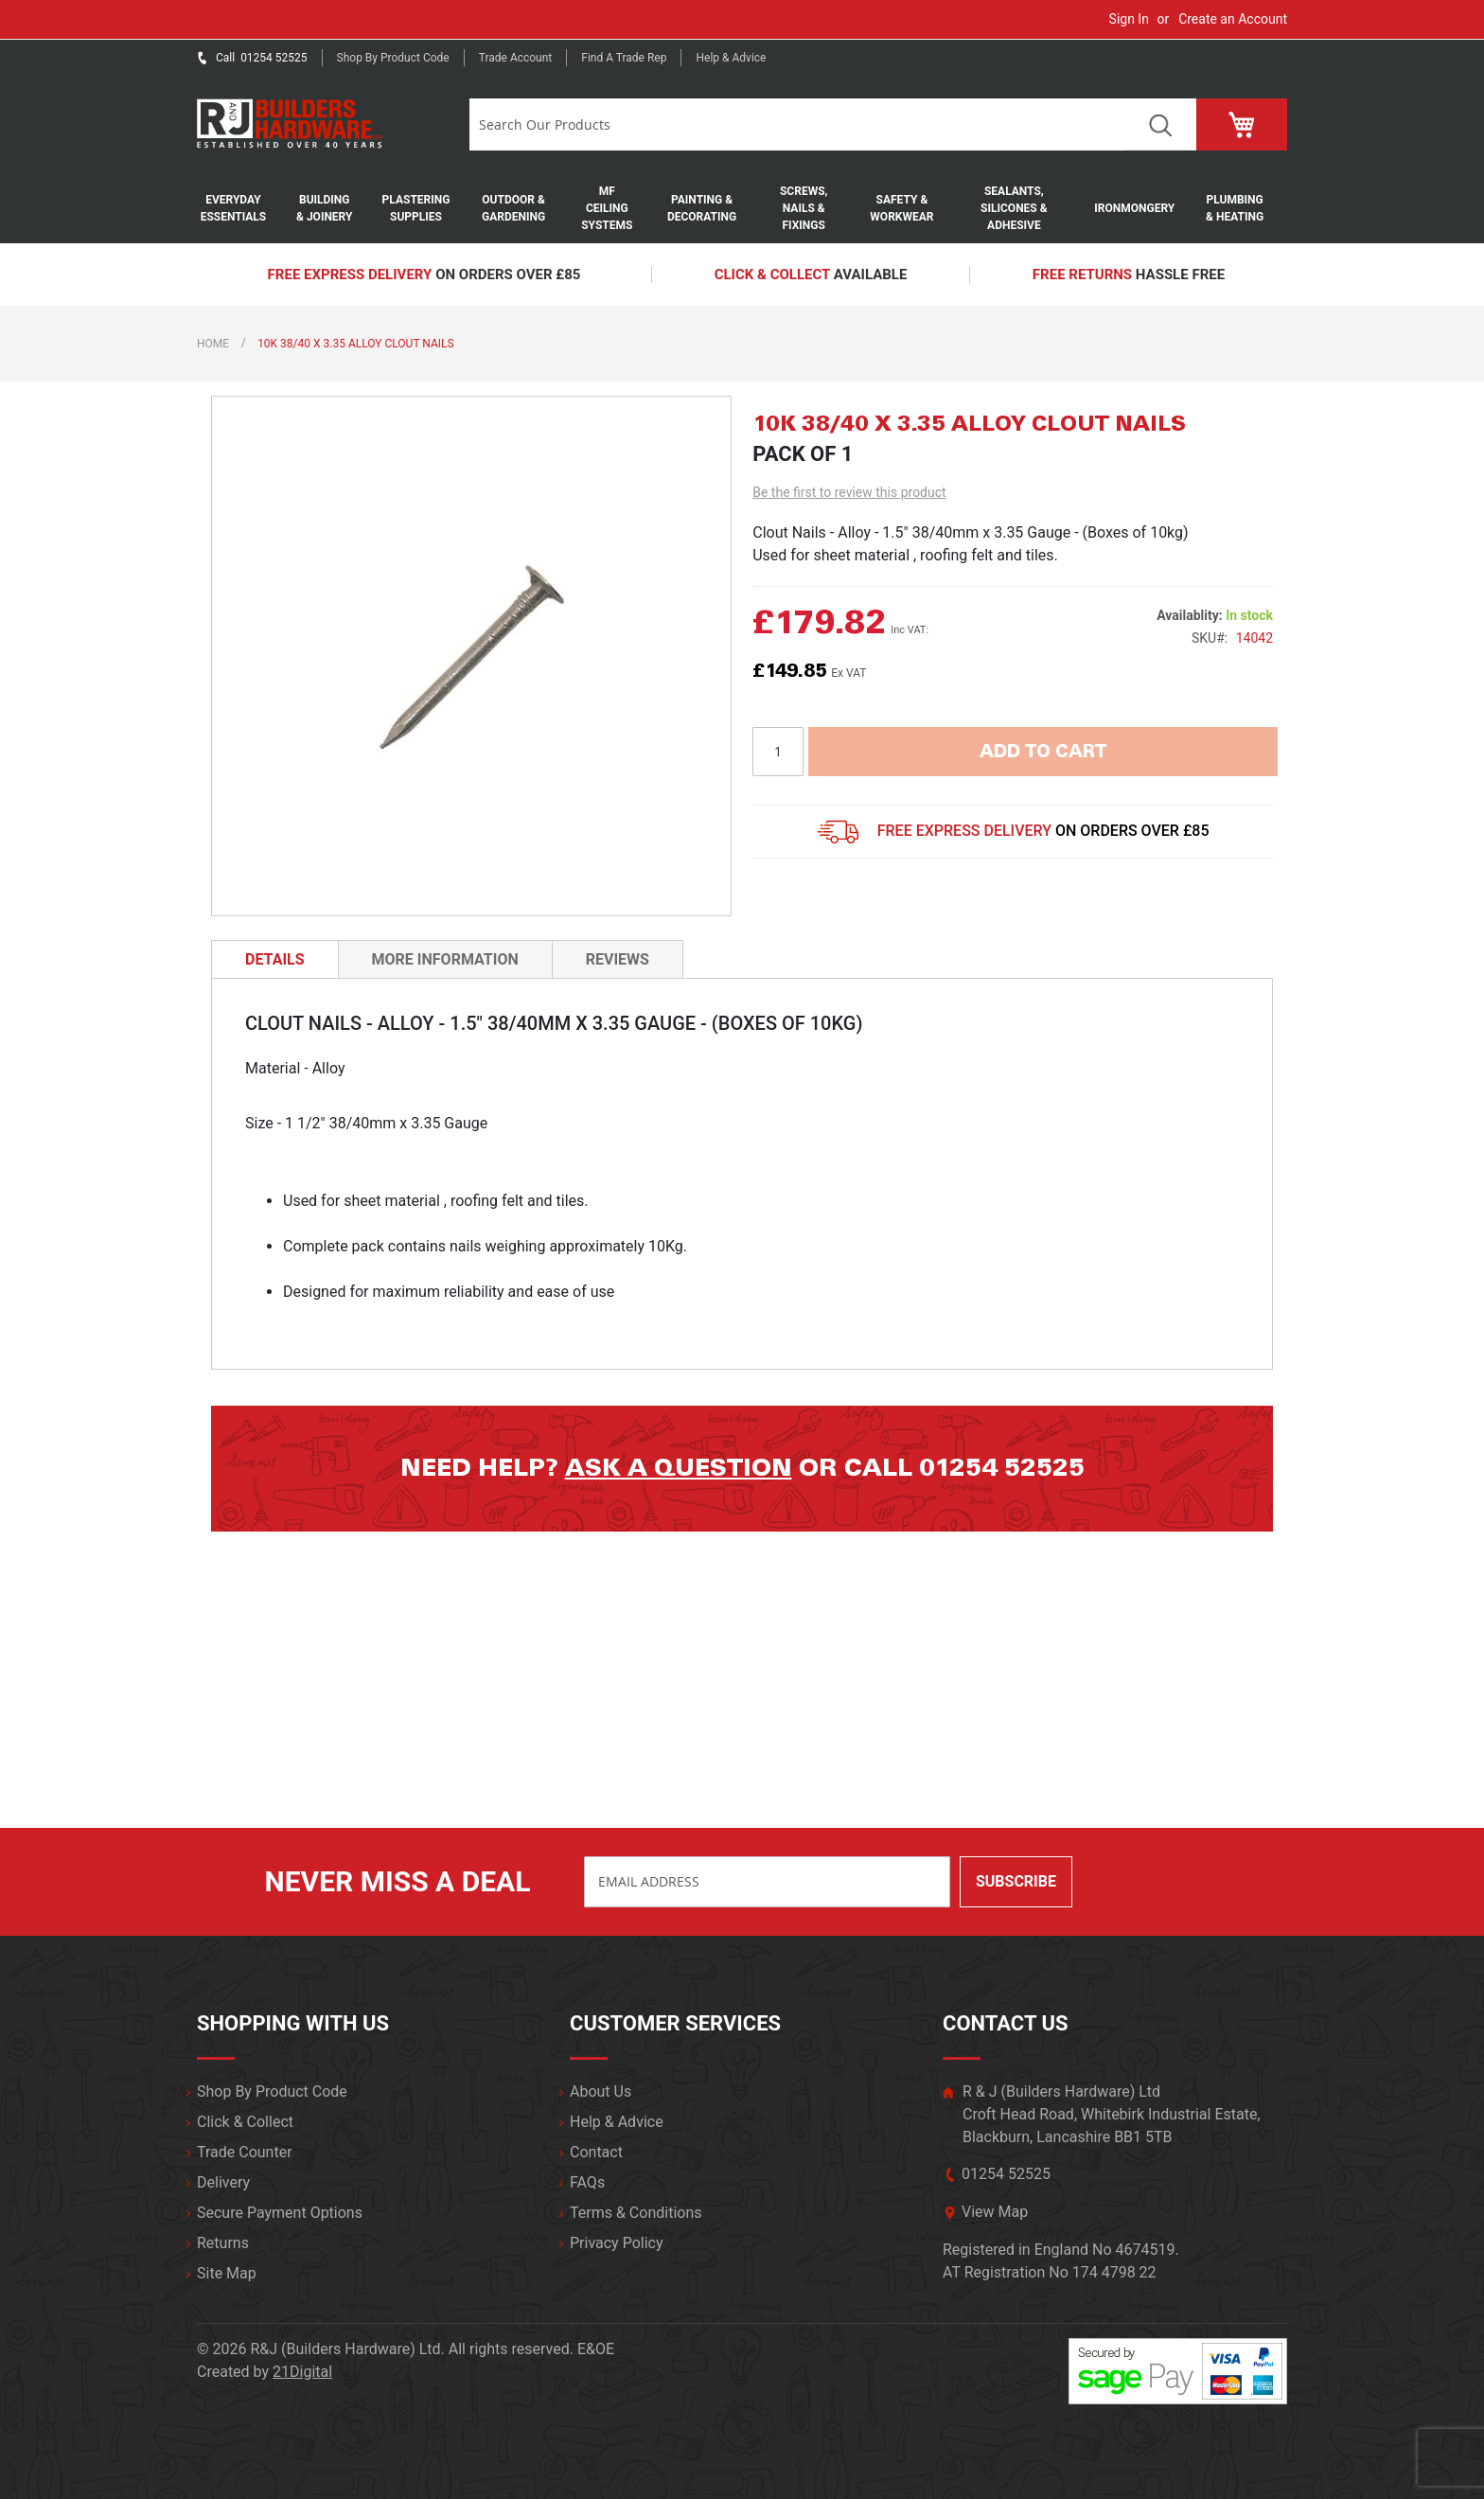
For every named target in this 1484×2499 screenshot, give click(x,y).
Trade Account (516, 57)
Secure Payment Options (279, 2213)
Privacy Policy (616, 2243)
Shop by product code (393, 57)
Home (213, 343)
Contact (596, 2152)
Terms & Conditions (636, 2213)
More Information (445, 959)
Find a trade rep (623, 57)
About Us (600, 2091)
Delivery (223, 2182)
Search (1159, 124)
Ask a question (678, 1468)
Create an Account (1232, 19)
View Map (995, 2212)
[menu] (742, 208)
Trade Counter (244, 2152)
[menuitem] (243, 208)
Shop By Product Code (272, 2091)
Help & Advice (731, 57)
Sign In (1129, 19)
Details (275, 959)
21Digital (302, 2372)
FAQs (587, 2182)
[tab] (275, 959)
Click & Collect (245, 2122)
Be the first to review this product (848, 492)
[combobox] (796, 124)
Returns (223, 2243)
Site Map (226, 2273)
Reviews (617, 959)
